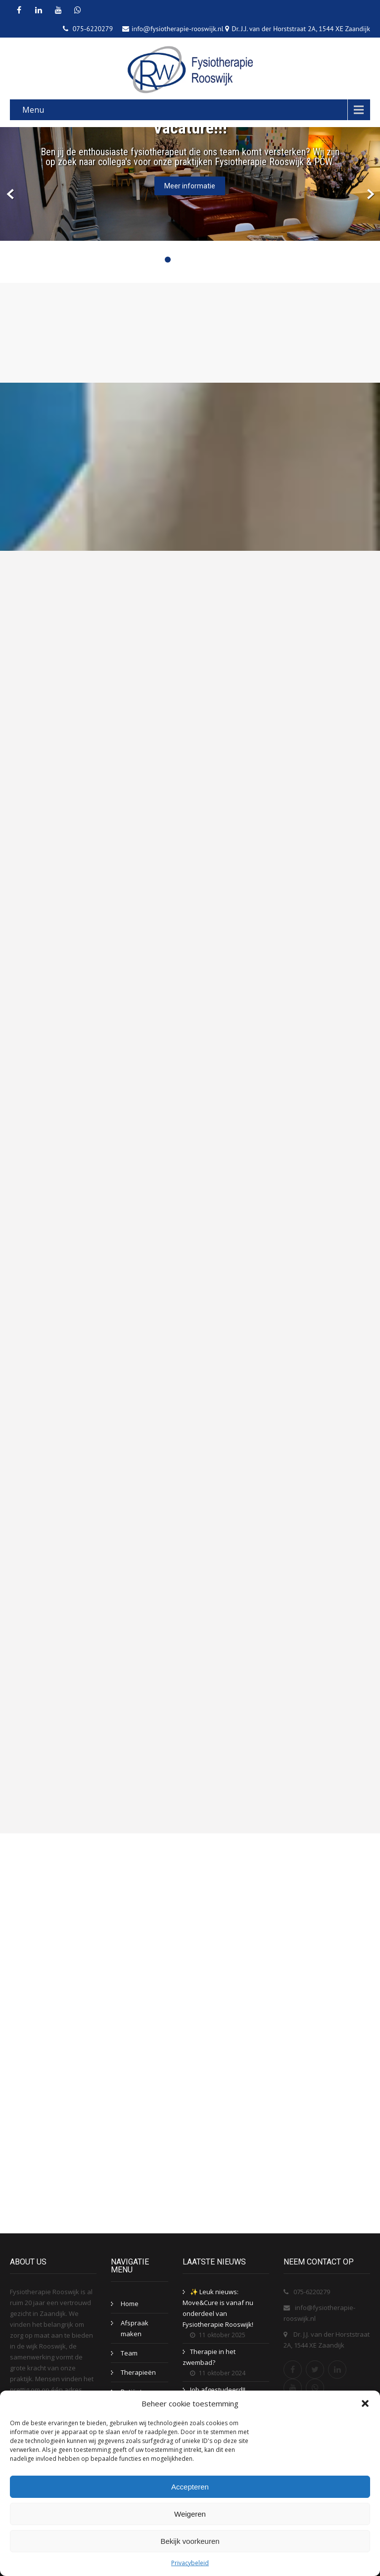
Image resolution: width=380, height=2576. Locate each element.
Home (130, 2303)
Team (129, 2353)
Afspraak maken (134, 2328)
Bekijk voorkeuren (189, 2541)
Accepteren (190, 2487)
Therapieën (138, 2372)
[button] (365, 2403)
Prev (10, 194)
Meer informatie (189, 186)
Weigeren (190, 2514)
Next (369, 194)
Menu (33, 109)
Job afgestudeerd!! (217, 2389)
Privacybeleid (190, 2563)
